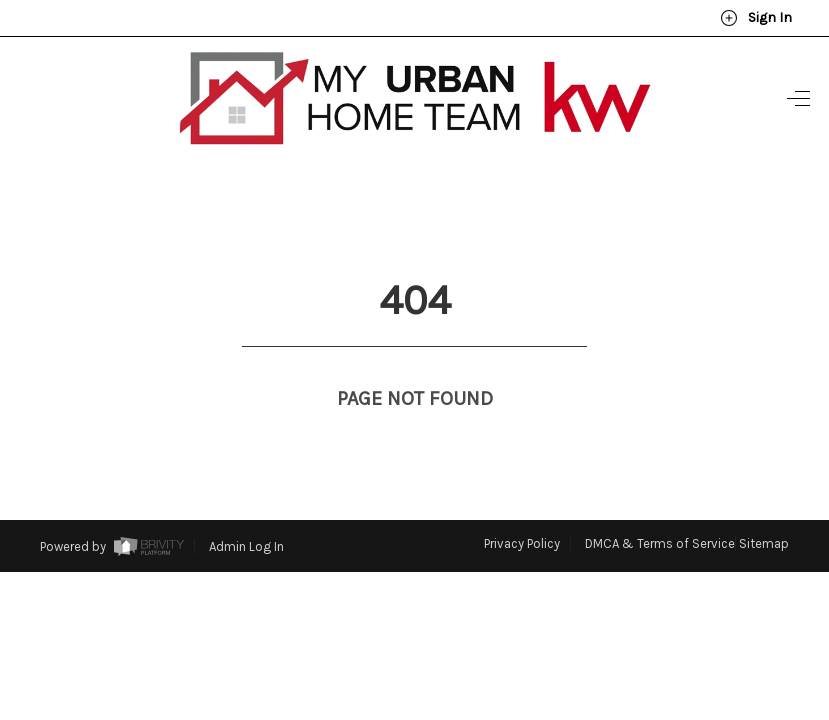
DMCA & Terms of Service (660, 506)
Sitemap (764, 506)
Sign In (756, 18)
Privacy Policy (522, 506)
